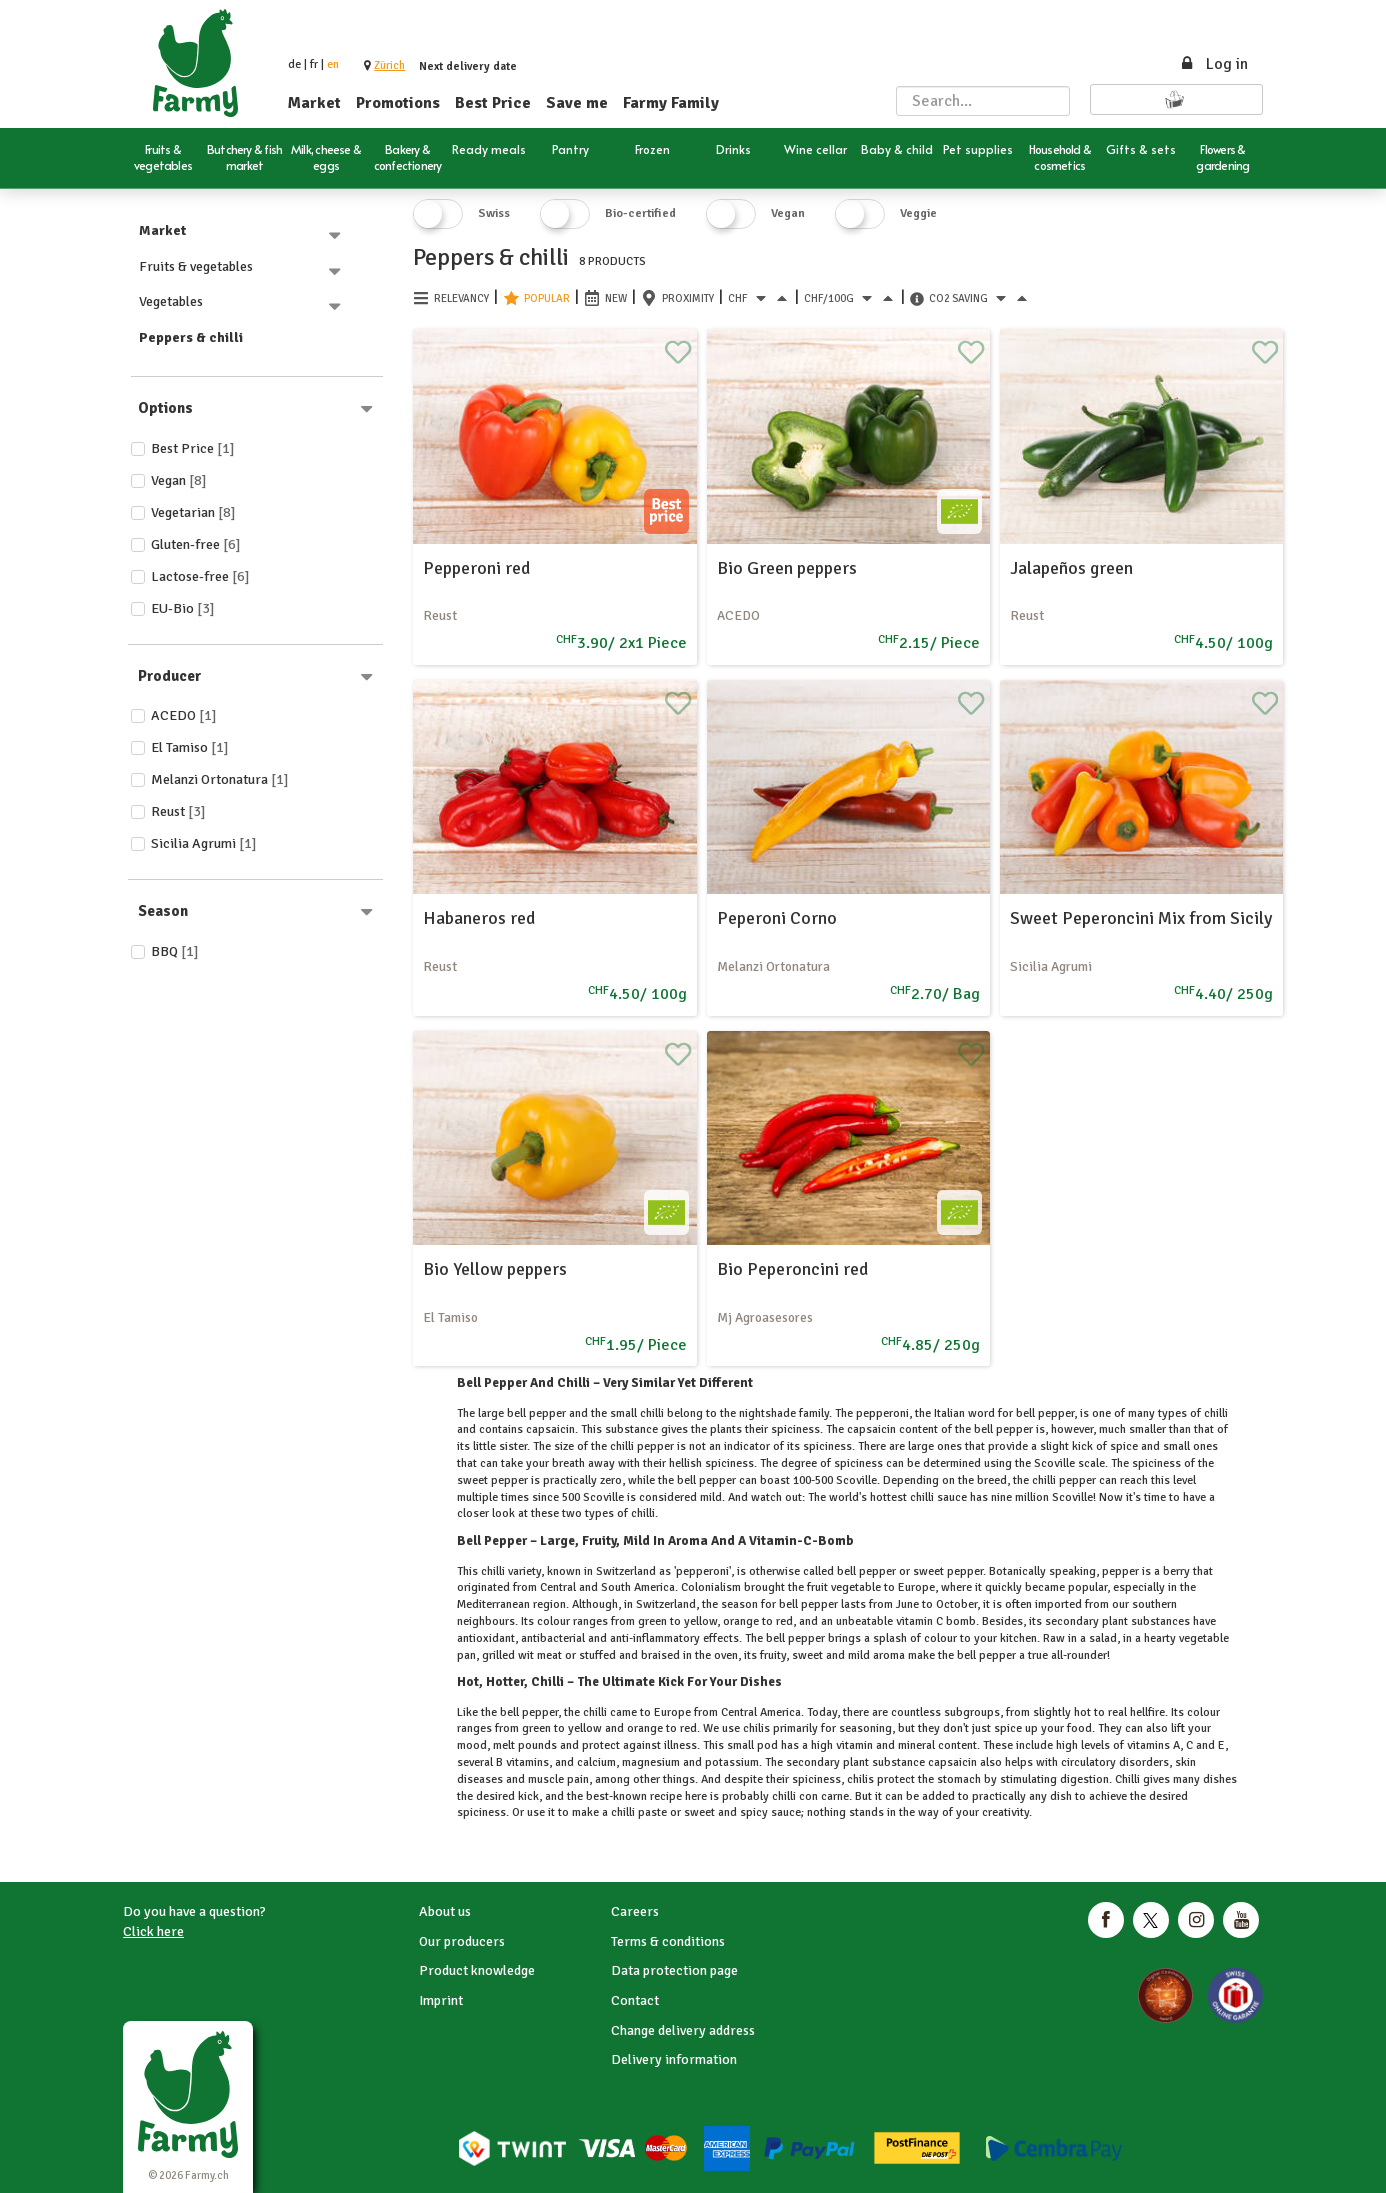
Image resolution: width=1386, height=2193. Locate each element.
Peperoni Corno (777, 918)
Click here (153, 1931)
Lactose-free (200, 576)
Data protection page (674, 1970)
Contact (635, 2000)
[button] (389, 65)
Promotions (398, 103)
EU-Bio (183, 608)
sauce (784, 1812)
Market (314, 103)
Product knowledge (477, 1970)
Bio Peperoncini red (792, 1269)
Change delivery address (683, 2030)
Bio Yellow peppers (495, 1269)
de (294, 64)
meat (549, 1655)
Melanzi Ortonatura (220, 779)
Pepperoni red (476, 568)
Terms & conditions (668, 1941)
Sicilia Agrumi (204, 843)
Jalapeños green (1071, 568)
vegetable (1202, 1638)
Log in (1213, 64)
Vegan (179, 480)
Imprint (441, 2000)
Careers (635, 1911)
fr (314, 64)
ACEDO (184, 715)
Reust (178, 811)
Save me (577, 103)
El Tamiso (190, 747)
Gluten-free (196, 544)
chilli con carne (809, 1796)
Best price (193, 448)
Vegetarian (193, 512)
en (333, 64)
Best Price (493, 103)
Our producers (462, 1941)
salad (1101, 1638)
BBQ (175, 951)
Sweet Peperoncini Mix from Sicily (1141, 918)
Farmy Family (671, 103)
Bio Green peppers (787, 568)
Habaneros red (479, 918)
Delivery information (674, 2059)
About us (445, 1911)
